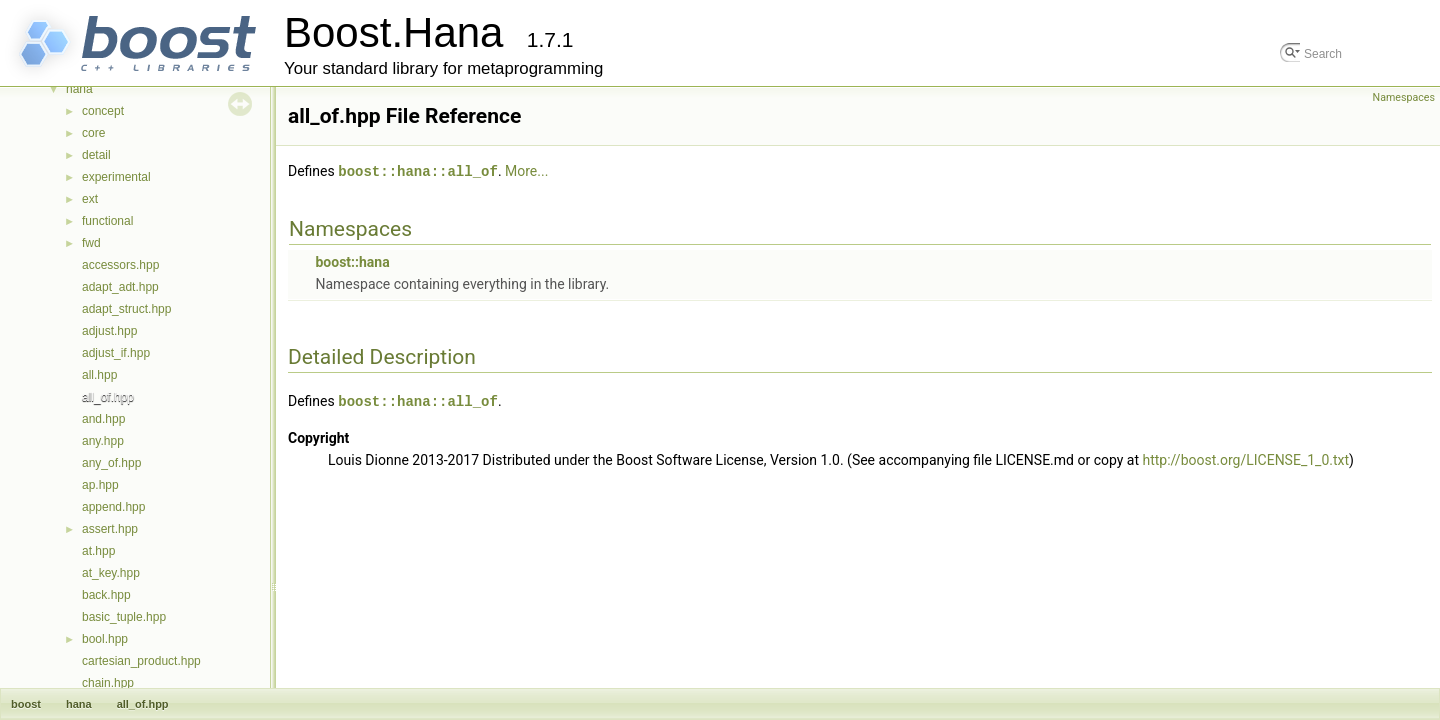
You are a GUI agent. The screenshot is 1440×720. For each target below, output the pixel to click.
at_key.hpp (111, 573)
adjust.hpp (109, 331)
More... (526, 171)
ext (90, 199)
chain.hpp (108, 683)
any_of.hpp (111, 463)
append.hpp (113, 507)
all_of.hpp (108, 397)
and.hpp (103, 419)
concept (103, 111)
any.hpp (103, 441)
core (93, 133)
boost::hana (352, 261)
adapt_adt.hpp (120, 287)
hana (79, 89)
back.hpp (106, 595)
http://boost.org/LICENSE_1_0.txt (1246, 458)
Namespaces (1404, 97)
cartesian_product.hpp (141, 661)
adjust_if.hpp (116, 353)
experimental (116, 177)
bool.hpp (105, 639)
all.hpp (99, 375)
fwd (91, 243)
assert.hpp (110, 529)
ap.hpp (100, 485)
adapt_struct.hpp (126, 309)
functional (107, 221)
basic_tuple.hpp (124, 617)
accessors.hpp (120, 265)
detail (96, 155)
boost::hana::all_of (418, 170)
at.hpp (98, 551)
